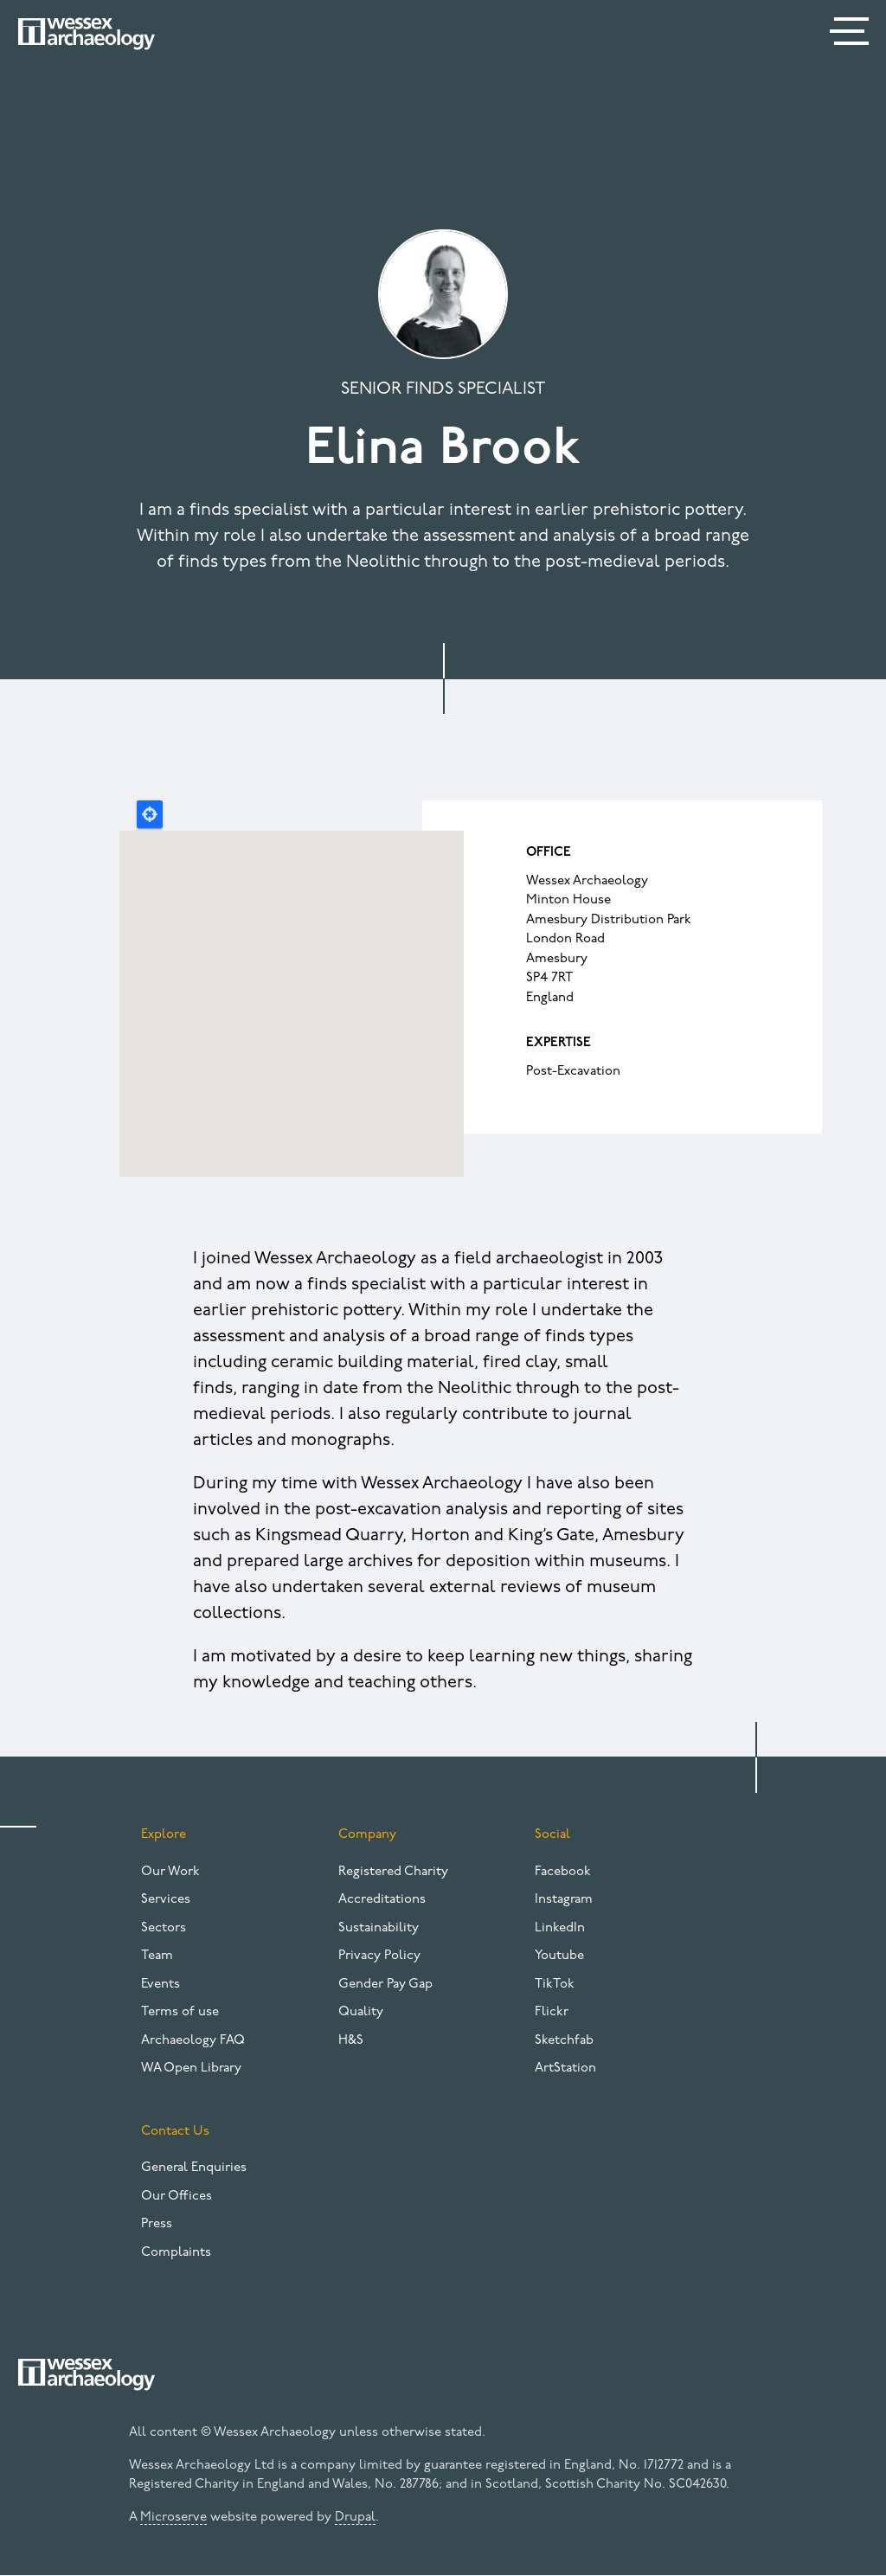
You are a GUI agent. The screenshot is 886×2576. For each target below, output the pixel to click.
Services (165, 1899)
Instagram (564, 1899)
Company (367, 1834)
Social (552, 1834)
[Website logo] (86, 34)
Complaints (176, 2252)
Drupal (355, 2517)
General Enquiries (194, 2168)
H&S (350, 2040)
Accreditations (382, 1899)
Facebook (563, 1872)
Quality (360, 2012)
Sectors (163, 1928)
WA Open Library (191, 2068)
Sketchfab (564, 2040)
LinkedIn (560, 1928)
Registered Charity (393, 1872)
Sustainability (378, 1928)
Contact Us (175, 2131)
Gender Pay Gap (385, 1984)
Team (157, 1956)
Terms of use (180, 2012)
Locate (150, 814)
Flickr (551, 2012)
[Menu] (851, 34)
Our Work (170, 1872)
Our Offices (176, 2196)
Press (156, 2224)
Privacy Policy (379, 1956)
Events (160, 1984)
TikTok (555, 1984)
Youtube (559, 1956)
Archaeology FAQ (193, 2040)
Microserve (173, 2517)
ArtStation (565, 2068)
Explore (163, 1834)
